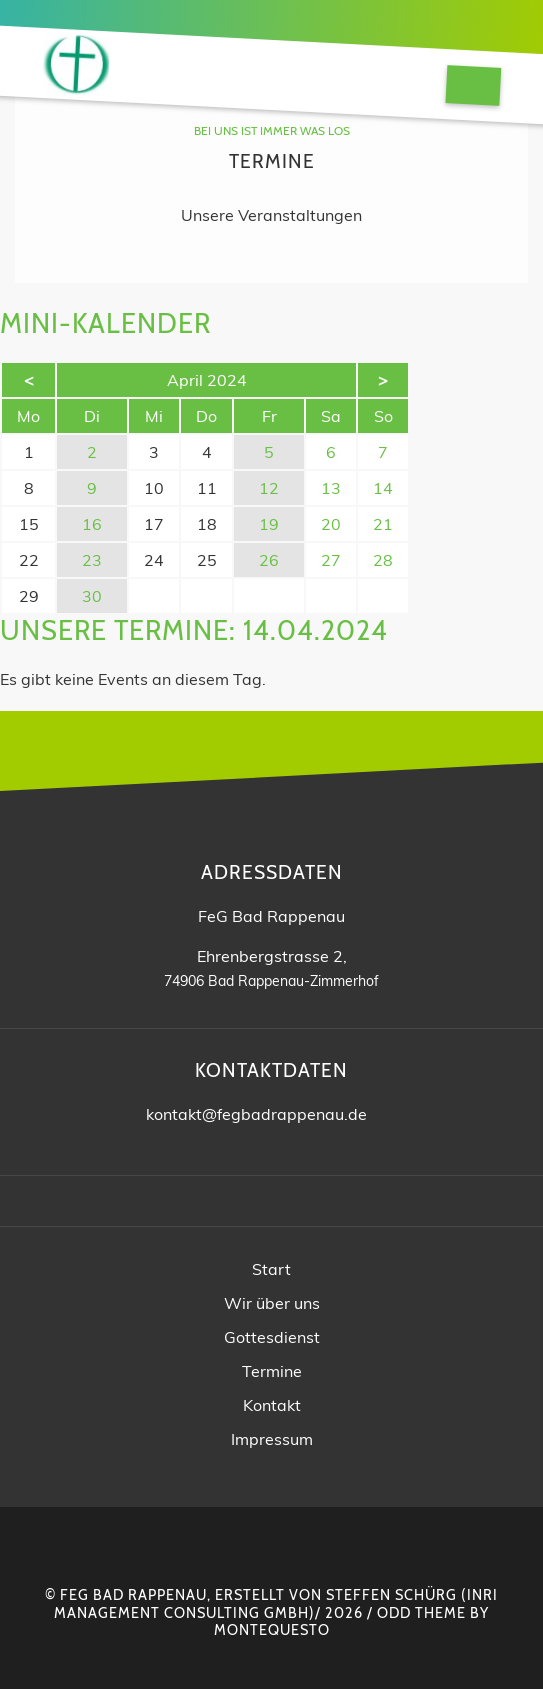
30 (92, 596)
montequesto (272, 1630)
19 (269, 524)
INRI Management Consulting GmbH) (276, 1603)
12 (269, 488)
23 (92, 560)
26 (269, 560)
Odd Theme (421, 1613)
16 (92, 524)
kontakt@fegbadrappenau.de (256, 1114)
